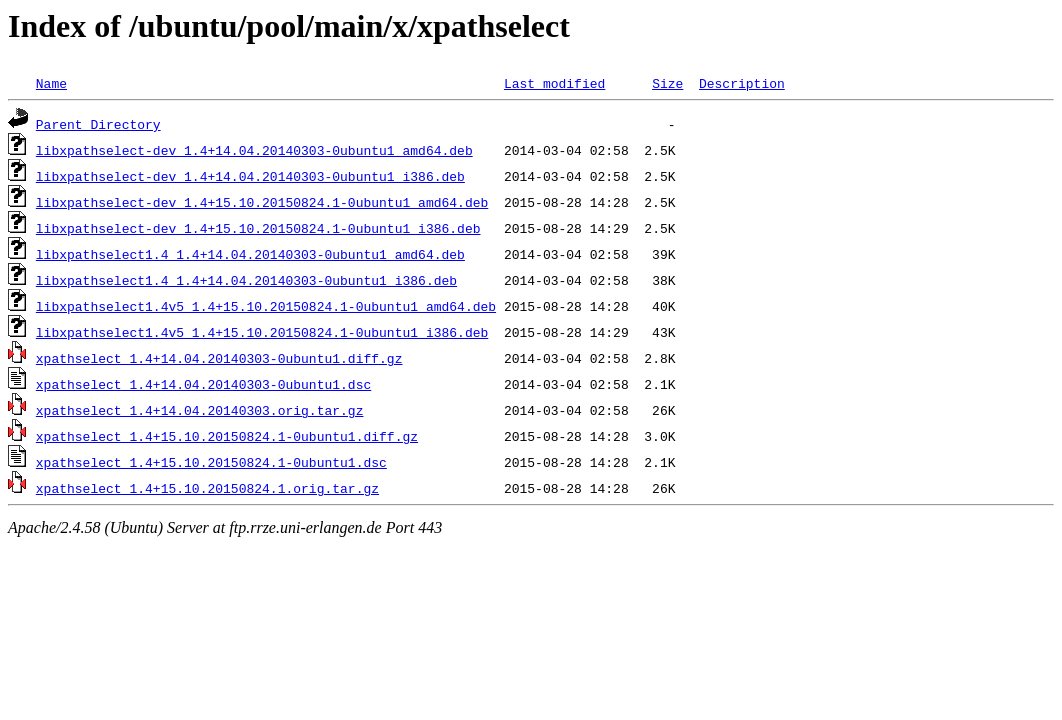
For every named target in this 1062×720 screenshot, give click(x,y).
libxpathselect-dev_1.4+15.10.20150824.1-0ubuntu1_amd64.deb (262, 202)
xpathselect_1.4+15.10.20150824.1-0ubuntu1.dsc (211, 462)
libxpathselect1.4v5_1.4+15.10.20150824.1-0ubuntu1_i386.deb (262, 332)
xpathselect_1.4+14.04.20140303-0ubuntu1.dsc (203, 384)
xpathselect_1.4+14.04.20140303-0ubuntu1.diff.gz (219, 358)
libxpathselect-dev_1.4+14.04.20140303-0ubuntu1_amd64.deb (254, 150)
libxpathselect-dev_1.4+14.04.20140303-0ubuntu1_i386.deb (250, 176)
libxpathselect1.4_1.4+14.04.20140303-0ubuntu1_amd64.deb (250, 254)
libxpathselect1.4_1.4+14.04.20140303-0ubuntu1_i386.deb (246, 280)
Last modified (554, 83)
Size (667, 83)
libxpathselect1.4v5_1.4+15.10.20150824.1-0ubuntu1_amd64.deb (266, 306)
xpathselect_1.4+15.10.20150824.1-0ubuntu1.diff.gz (227, 436)
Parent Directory (98, 124)
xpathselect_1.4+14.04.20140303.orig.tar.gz (200, 410)
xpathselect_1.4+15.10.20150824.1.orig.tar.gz (207, 488)
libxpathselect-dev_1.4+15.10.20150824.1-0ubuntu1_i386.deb (258, 228)
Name (51, 83)
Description (742, 83)
